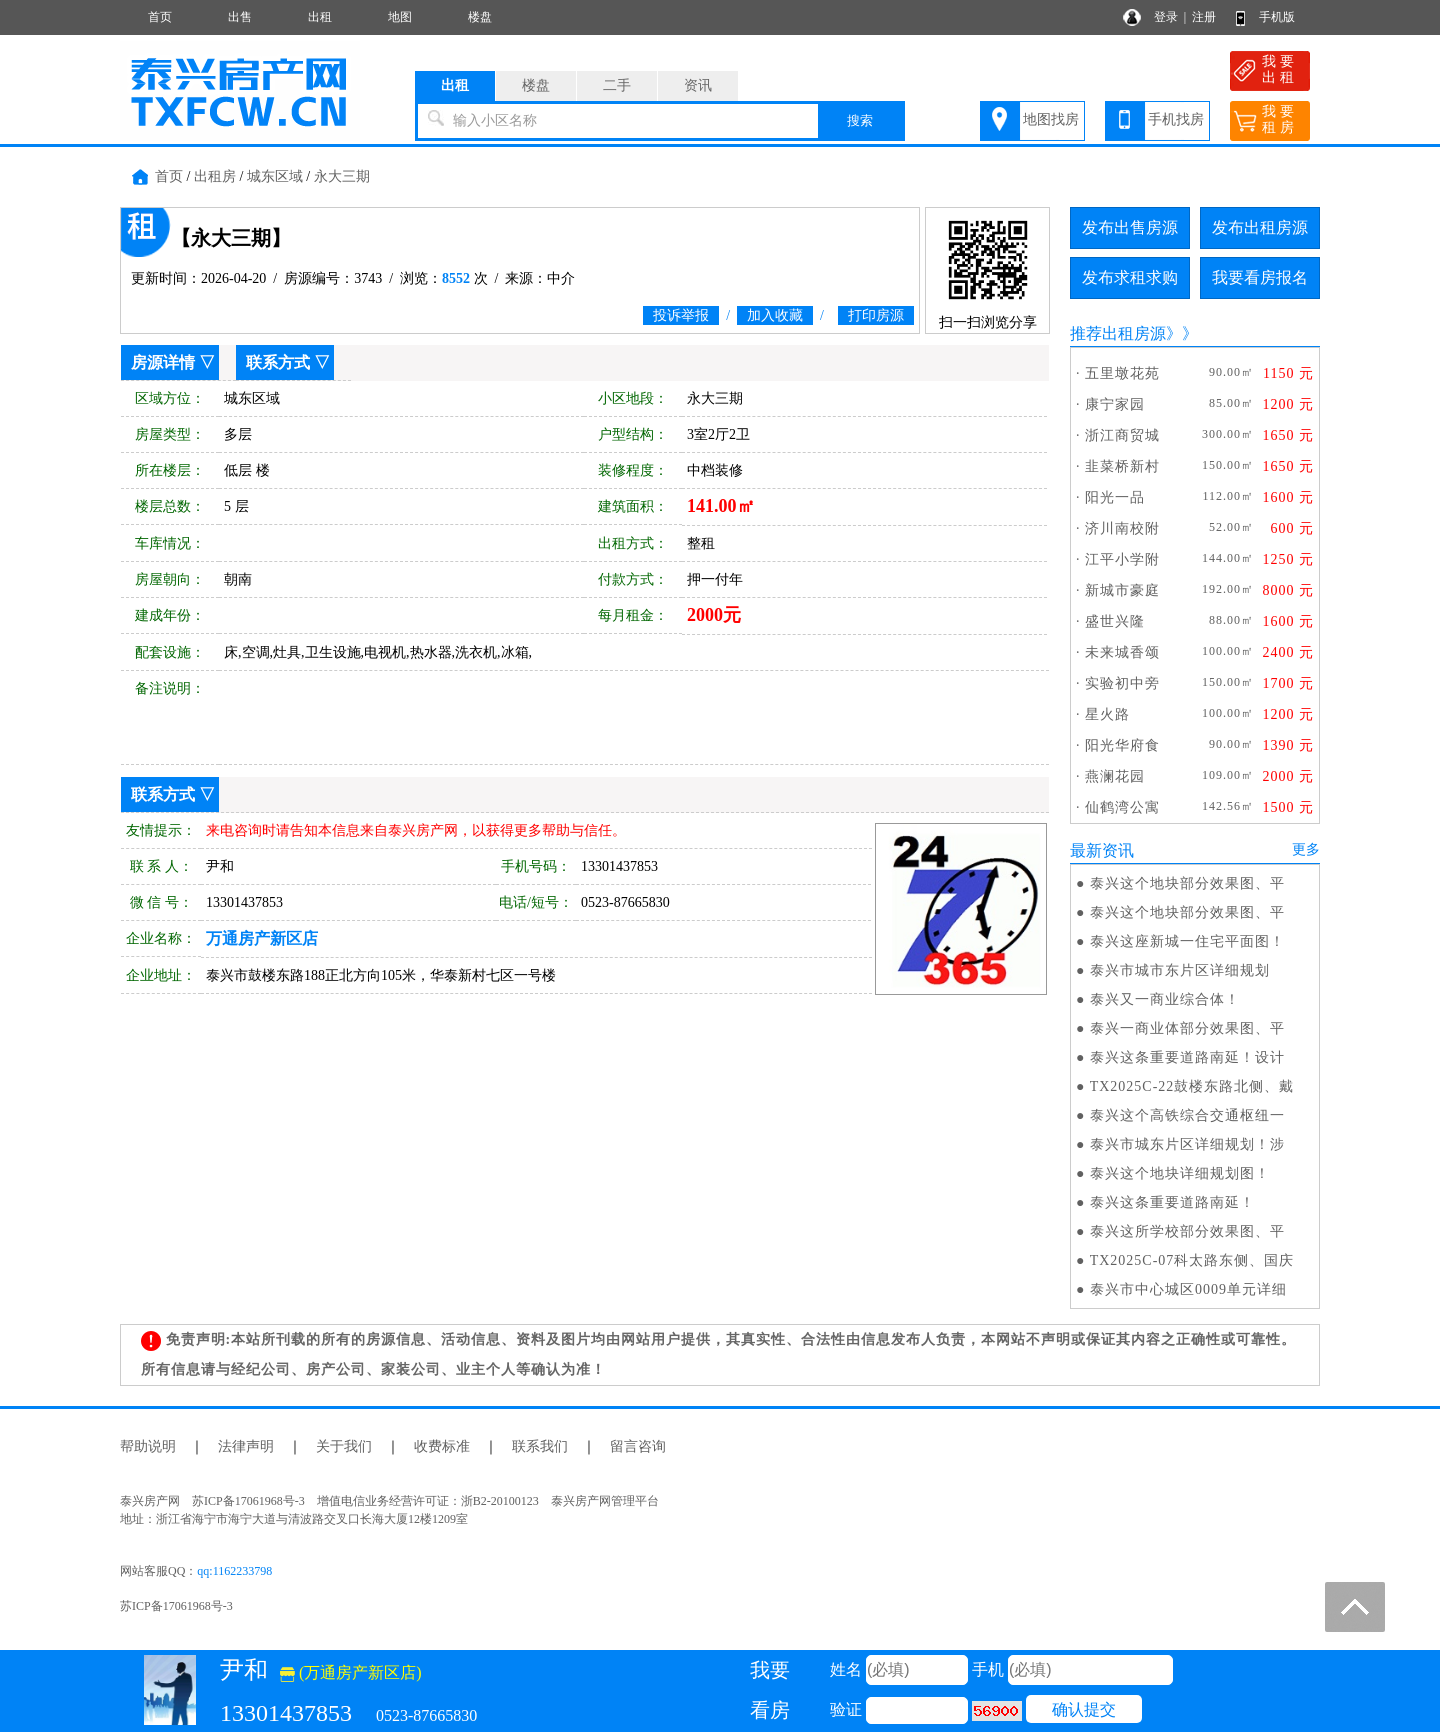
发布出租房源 (1260, 227)
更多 (1306, 849)
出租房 (215, 176)
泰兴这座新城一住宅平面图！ (1187, 941)
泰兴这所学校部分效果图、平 (1187, 1231)
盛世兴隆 (1115, 621)
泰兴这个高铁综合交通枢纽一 (1187, 1115)
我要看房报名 (1260, 277)
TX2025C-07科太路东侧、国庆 (1192, 1260)
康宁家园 (1115, 404)
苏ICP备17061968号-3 (176, 1606)
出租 (320, 17)
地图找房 (1051, 119)
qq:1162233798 (234, 1571)
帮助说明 (148, 1446)
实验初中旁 (1122, 683)
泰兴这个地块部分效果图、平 (1187, 883)
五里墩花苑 (1122, 373)
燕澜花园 (1115, 776)
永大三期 (342, 176)
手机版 (1277, 17)
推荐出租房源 (1118, 333)
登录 (1166, 17)
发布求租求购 (1130, 277)
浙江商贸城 (1122, 435)
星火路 (1107, 714)
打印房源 (876, 315)
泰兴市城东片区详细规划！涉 (1187, 1144)
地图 (400, 17)
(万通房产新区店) (351, 1672)
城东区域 (275, 176)
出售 (240, 17)
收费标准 (442, 1446)
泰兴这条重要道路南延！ (1172, 1202)
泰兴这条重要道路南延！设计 (1187, 1057)
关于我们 (344, 1446)
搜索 (860, 120)
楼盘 (480, 17)
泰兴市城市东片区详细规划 (1180, 970)
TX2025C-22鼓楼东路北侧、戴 (1192, 1086)
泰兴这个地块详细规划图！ (1180, 1173)
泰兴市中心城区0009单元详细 (1188, 1289)
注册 (1204, 17)
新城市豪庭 (1122, 590)
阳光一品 (1115, 497)
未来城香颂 (1122, 652)
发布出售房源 (1130, 227)
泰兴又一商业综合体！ (1165, 999)
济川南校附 (1122, 528)
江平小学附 (1122, 559)
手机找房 (1176, 119)
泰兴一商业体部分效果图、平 (1187, 1028)
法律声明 (246, 1446)
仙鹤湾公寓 (1122, 807)
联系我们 (540, 1446)
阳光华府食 (1122, 745)
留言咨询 (638, 1446)
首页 (160, 17)
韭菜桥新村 (1122, 466)
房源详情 (163, 362)
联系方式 (278, 362)
